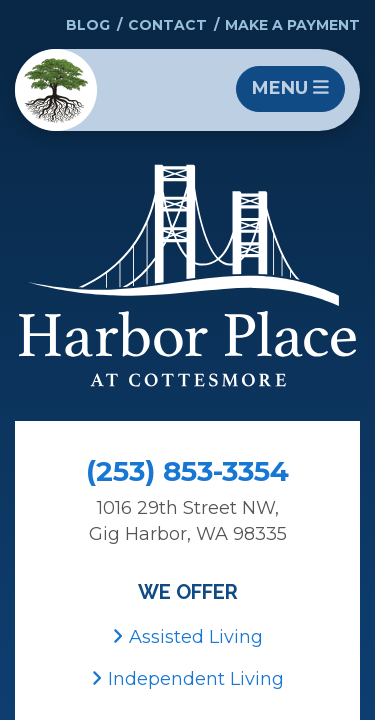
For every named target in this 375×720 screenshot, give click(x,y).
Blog (88, 25)
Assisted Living (187, 637)
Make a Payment (292, 25)
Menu (290, 88)
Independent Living (187, 679)
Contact (167, 25)
